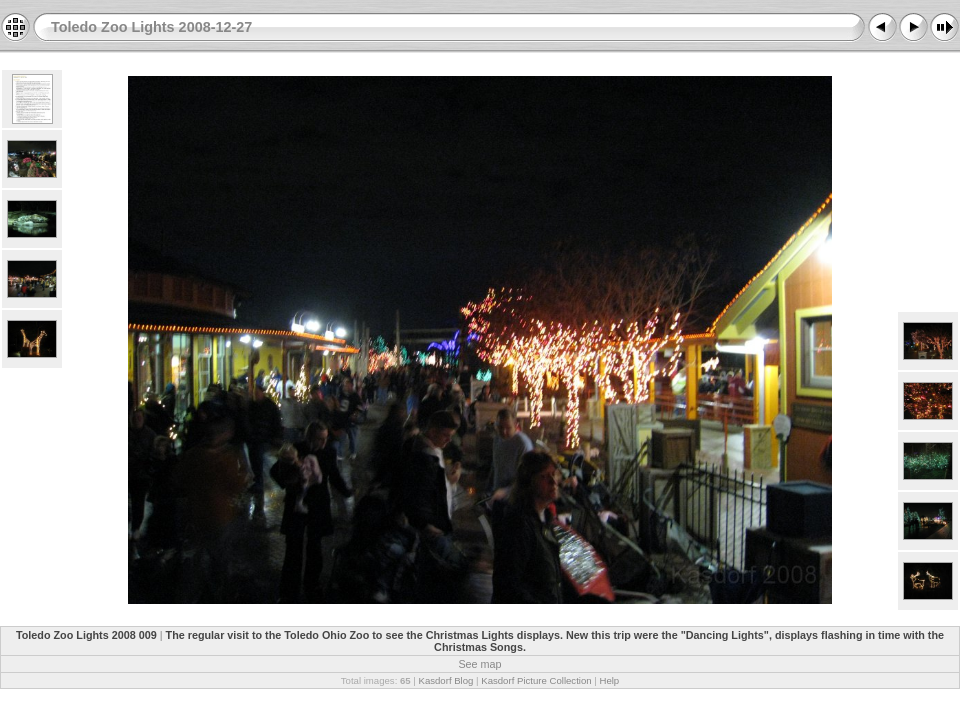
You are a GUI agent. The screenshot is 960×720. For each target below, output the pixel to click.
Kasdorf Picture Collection (536, 680)
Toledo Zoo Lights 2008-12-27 (151, 27)
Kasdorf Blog (445, 680)
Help (609, 680)
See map (479, 664)
